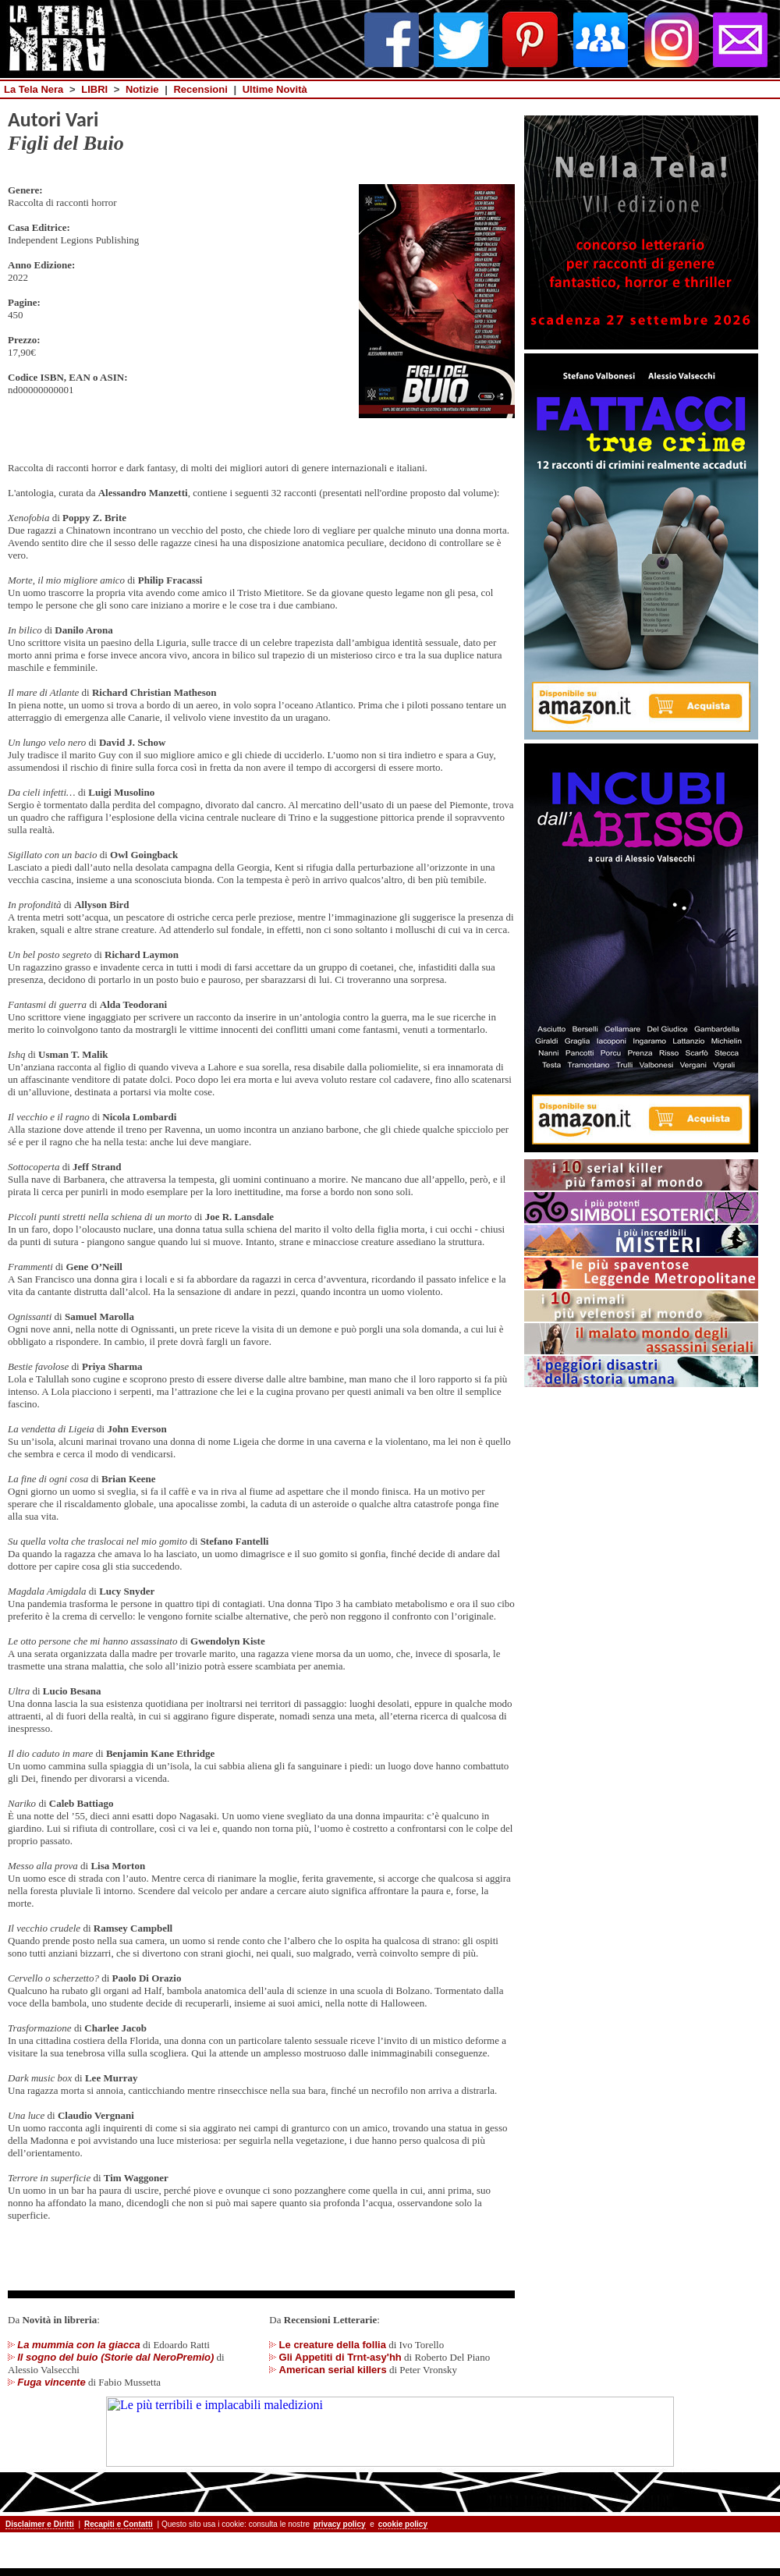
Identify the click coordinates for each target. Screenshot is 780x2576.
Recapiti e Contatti (118, 2524)
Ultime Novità (275, 89)
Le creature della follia (332, 2345)
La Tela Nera (33, 89)
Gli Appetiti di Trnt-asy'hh (340, 2357)
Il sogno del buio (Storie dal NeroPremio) (115, 2357)
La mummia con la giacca (78, 2345)
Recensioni (200, 89)
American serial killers (333, 2370)
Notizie (142, 89)
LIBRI (94, 89)
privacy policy (340, 2524)
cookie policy (402, 2524)
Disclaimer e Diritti (39, 2524)
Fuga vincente (51, 2382)
